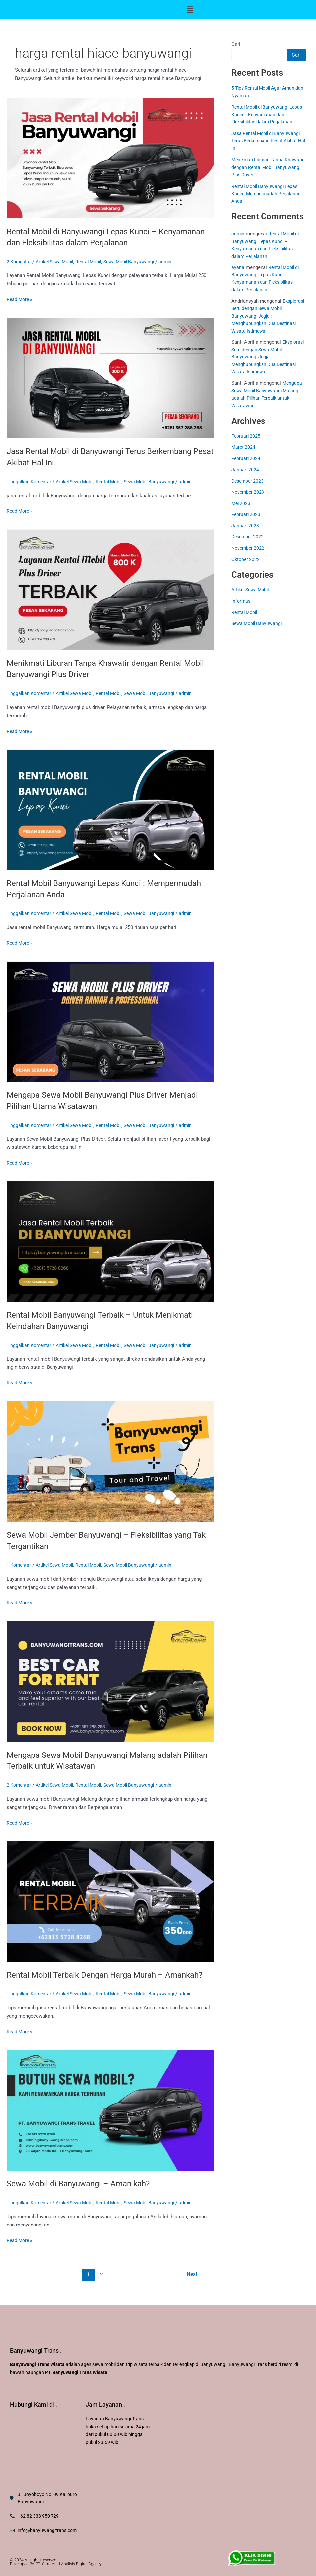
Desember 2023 (248, 481)
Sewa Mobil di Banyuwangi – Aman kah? (83, 2195)
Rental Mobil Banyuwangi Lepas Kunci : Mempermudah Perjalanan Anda (268, 193)
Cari (235, 44)
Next (194, 2286)
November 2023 (248, 492)
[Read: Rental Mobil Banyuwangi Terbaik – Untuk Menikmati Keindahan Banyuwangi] (110, 1241)
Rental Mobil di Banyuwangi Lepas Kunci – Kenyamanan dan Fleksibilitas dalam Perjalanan (266, 114)
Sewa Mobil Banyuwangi (138, 262)
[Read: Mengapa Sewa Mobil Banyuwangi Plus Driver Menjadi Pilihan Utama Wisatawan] (110, 1021)
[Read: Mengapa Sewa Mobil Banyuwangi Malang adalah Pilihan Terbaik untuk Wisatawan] (110, 1681)
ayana (237, 267)
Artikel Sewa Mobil (58, 262)
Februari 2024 (246, 458)
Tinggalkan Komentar (30, 482)
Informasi (242, 601)
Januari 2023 (245, 526)
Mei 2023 (241, 503)
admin (238, 234)
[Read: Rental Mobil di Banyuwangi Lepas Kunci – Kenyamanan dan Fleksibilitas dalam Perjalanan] (110, 158)
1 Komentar (19, 1565)
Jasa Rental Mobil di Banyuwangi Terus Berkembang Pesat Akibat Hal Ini (267, 140)
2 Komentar (19, 262)
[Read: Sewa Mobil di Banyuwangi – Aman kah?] (110, 2121)
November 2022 (248, 548)
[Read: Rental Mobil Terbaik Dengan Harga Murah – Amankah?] (110, 1901)
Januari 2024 (245, 470)
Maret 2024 (243, 447)
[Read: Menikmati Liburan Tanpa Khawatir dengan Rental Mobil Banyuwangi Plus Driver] (110, 589)
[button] (190, 9)
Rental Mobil (95, 262)
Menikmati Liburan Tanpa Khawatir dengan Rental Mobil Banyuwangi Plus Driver (264, 167)
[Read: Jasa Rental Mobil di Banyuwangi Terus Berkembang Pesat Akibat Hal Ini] (110, 378)
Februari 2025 (246, 436)
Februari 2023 (246, 514)
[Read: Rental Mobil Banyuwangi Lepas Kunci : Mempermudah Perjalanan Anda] (110, 810)
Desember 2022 (248, 537)
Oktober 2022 (246, 559)
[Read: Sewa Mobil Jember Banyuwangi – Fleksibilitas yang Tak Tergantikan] (110, 1461)
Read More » (20, 298)
